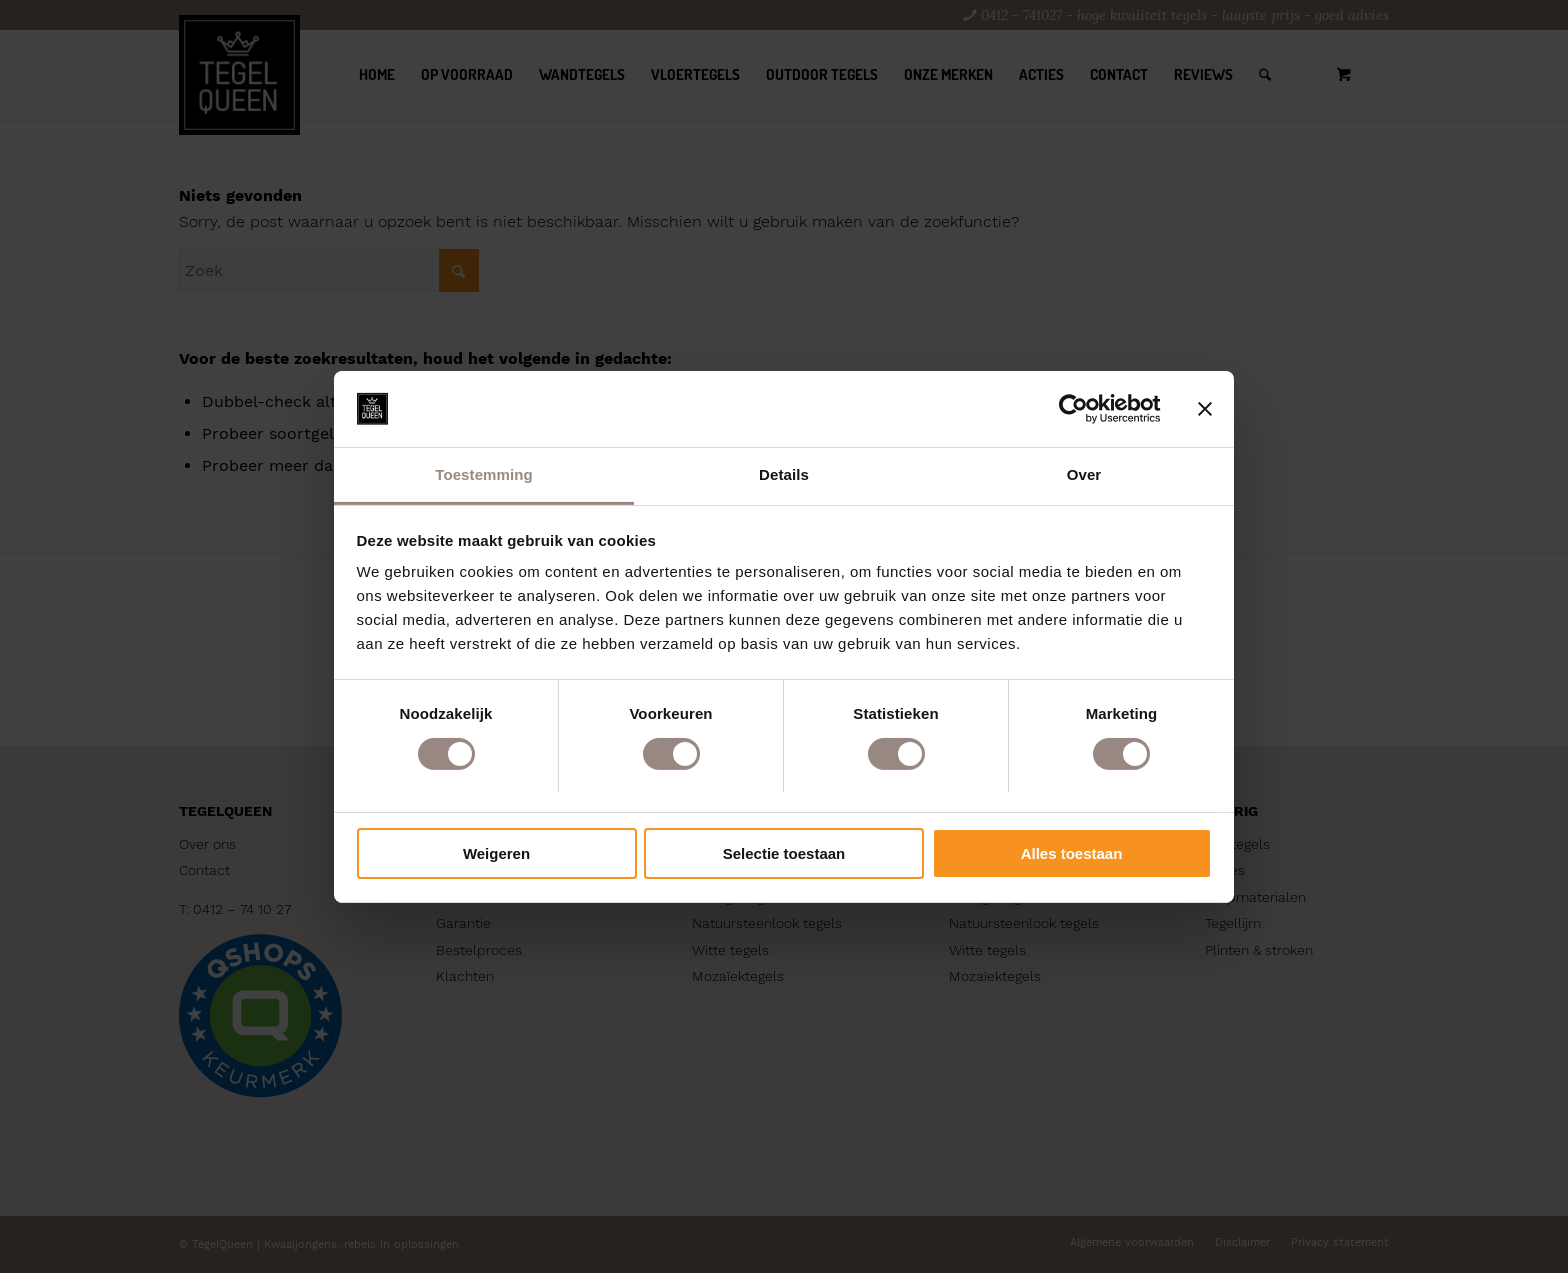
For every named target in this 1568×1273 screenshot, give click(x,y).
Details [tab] (784, 474)
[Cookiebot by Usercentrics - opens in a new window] (1073, 409)
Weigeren (496, 853)
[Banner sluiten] (1205, 409)
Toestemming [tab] (484, 474)
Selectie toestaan (784, 853)
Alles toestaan (1072, 853)
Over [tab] (1084, 474)
